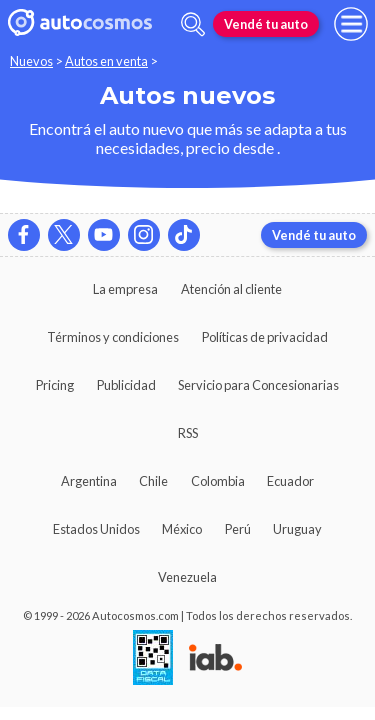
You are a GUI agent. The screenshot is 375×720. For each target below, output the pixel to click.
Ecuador (290, 481)
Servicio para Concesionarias (258, 385)
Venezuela (187, 577)
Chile (153, 481)
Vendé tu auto (266, 24)
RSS (188, 433)
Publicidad (126, 385)
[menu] (351, 24)
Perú (238, 529)
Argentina (89, 481)
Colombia (218, 481)
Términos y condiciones (113, 337)
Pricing (55, 385)
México (182, 529)
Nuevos (31, 61)
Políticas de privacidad (265, 337)
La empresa (125, 289)
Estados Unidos (96, 529)
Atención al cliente (231, 289)
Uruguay (297, 529)
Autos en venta (106, 61)
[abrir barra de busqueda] (193, 24)
